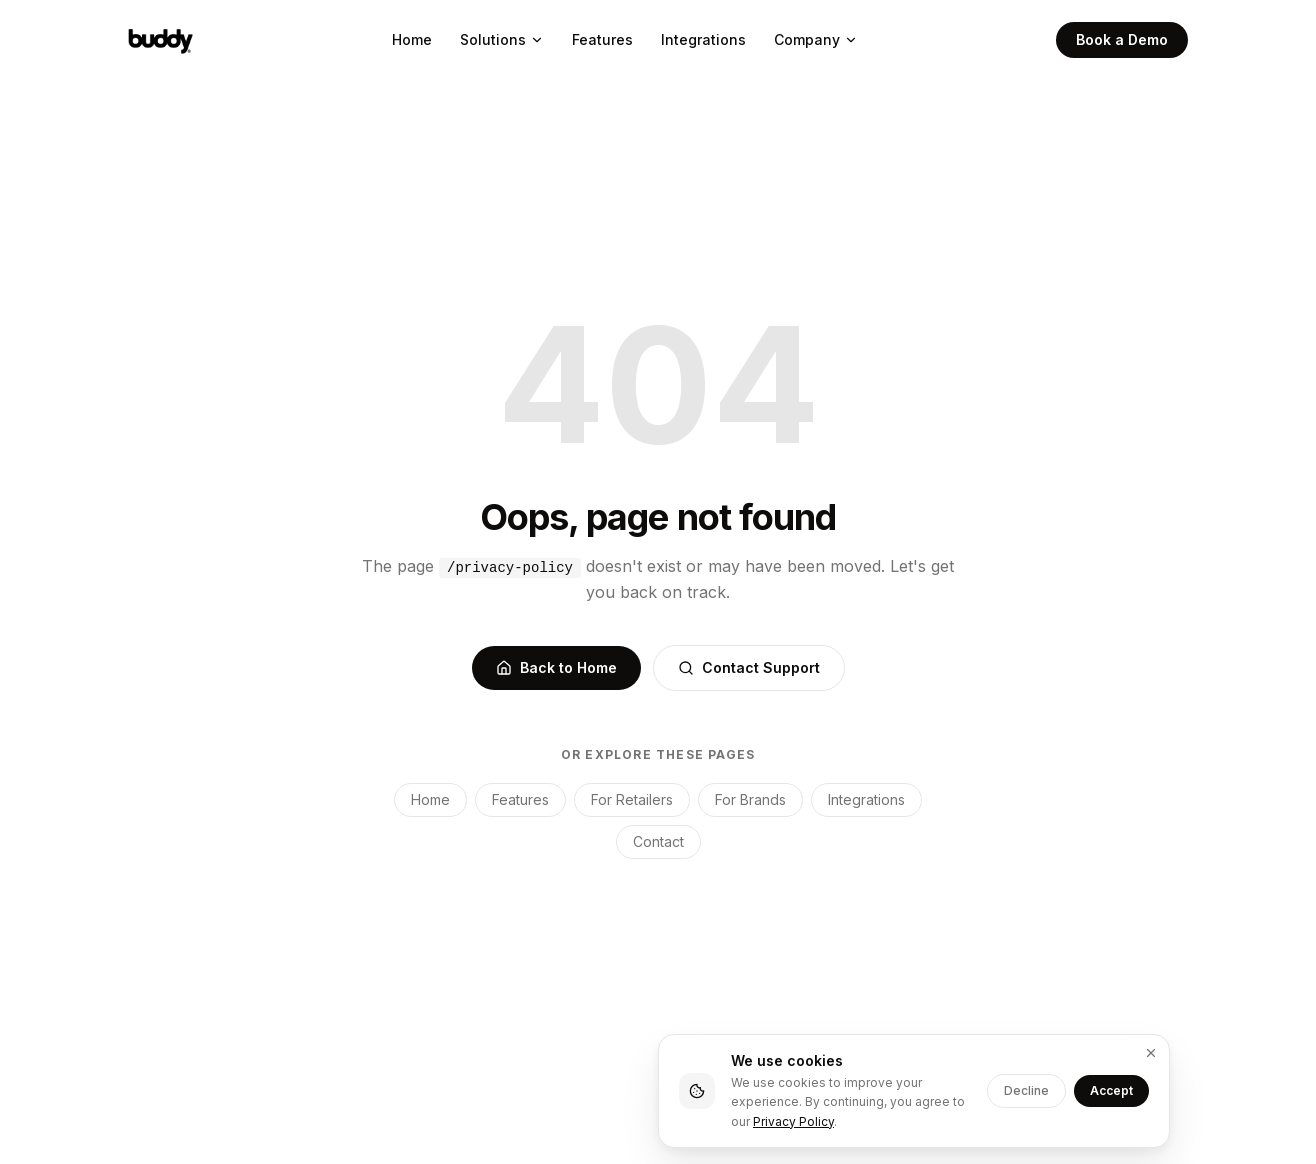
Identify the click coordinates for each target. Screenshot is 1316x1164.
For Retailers (632, 799)
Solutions (502, 39)
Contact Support (749, 667)
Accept (1111, 1090)
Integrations (703, 39)
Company (816, 39)
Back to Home (556, 667)
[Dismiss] (1151, 1053)
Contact (658, 841)
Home (412, 39)
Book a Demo (1122, 39)
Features (602, 39)
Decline (1026, 1090)
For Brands (750, 799)
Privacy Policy (793, 1121)
